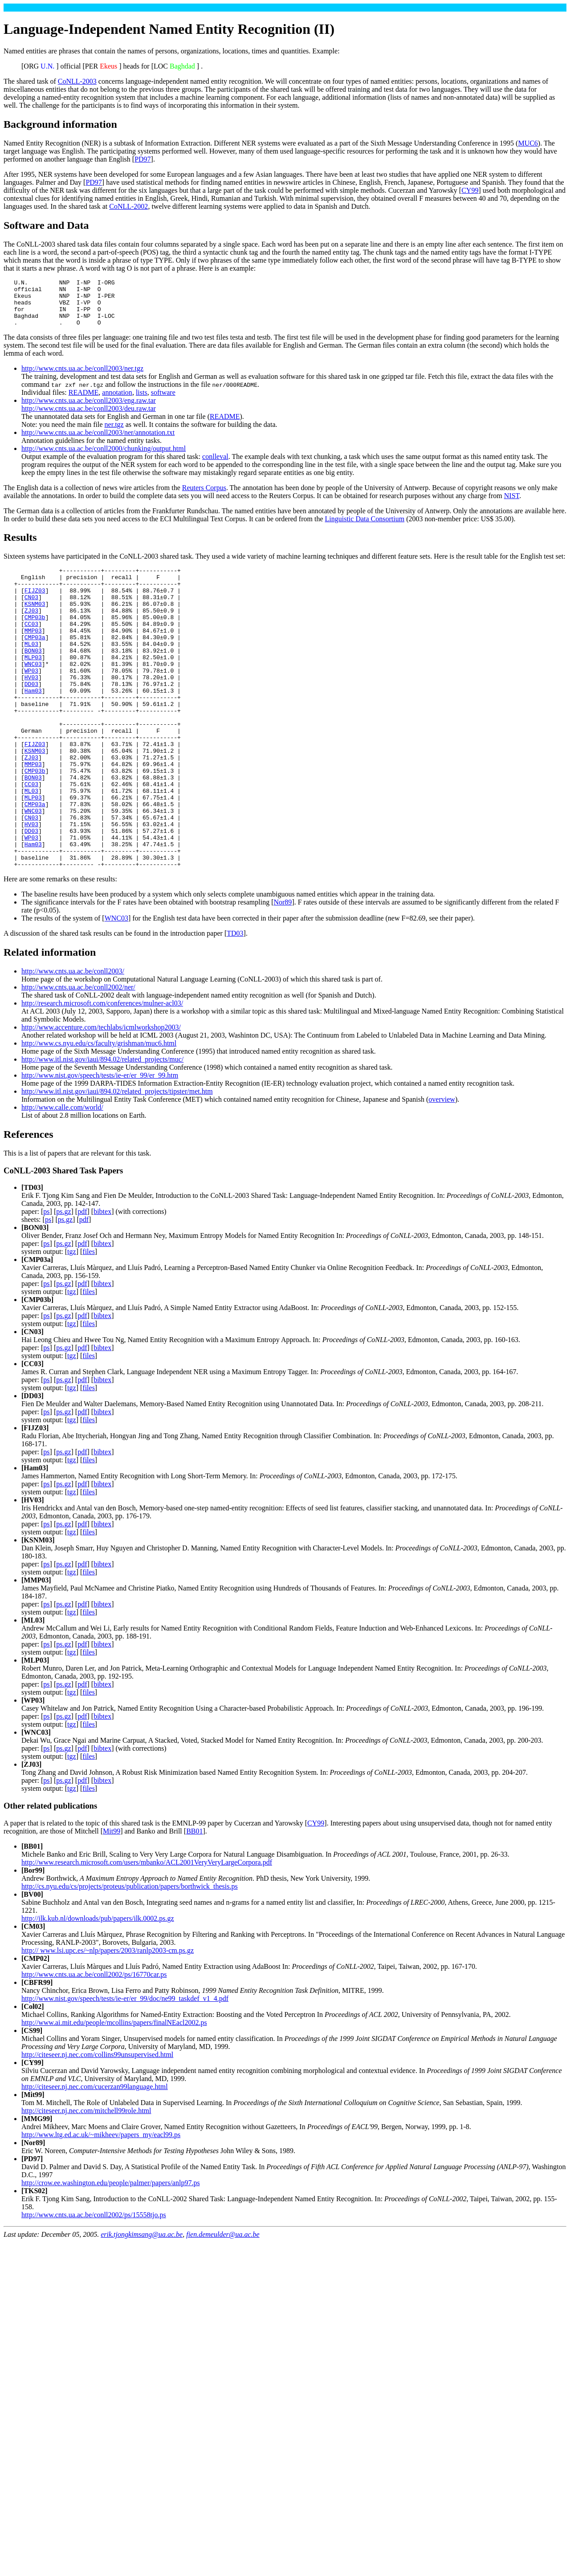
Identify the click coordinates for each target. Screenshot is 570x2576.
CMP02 (35, 2028)
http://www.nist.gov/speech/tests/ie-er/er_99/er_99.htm (99, 1144)
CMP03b (34, 637)
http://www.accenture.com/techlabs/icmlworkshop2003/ (101, 1096)
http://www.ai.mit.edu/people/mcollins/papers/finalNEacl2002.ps (114, 2092)
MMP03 (33, 653)
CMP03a (34, 661)
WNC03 (33, 693)
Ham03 (33, 725)
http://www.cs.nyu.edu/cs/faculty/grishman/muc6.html (98, 1112)
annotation (117, 402)
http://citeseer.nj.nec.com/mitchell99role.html (86, 2180)
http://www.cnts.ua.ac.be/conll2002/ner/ (78, 1056)
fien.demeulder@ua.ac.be (222, 2304)
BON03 (33, 677)
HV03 (31, 709)
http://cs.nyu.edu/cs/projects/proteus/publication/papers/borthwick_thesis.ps (129, 1955)
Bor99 (33, 1939)
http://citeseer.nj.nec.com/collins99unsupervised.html (97, 2124)
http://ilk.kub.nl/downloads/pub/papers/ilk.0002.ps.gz (97, 1988)
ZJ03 (31, 629)
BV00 (32, 1963)
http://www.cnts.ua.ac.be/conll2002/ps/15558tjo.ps (93, 2284)
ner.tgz (114, 434)
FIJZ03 (34, 605)
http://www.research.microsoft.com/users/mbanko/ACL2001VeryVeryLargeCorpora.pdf (146, 1931)
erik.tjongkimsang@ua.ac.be (142, 2304)
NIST (511, 505)
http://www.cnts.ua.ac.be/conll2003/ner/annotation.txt (98, 442)
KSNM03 (34, 621)
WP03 (31, 701)
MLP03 (33, 685)
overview (441, 1168)
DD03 (31, 717)
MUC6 (527, 143)
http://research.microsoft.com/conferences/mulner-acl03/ (102, 1072)
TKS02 (34, 2260)
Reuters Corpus (204, 497)
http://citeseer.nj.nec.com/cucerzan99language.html (94, 2156)
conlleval (215, 466)
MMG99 (37, 2188)
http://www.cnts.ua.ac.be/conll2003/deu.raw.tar (88, 418)
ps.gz (63, 1281)
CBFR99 (37, 2052)
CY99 (469, 190)
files (88, 1321)
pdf (82, 1281)
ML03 (31, 669)
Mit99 (111, 1900)
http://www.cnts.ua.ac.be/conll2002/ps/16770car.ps (94, 2044)
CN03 (31, 613)
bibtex (102, 1281)
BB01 (194, 1900)
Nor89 (282, 971)
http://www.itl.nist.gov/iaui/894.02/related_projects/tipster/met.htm (117, 1160)
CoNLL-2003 (77, 81)
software (163, 402)
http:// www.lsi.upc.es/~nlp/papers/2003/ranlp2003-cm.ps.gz (107, 2020)
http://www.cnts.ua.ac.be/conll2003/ (72, 1040)
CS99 (32, 2100)
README (84, 402)
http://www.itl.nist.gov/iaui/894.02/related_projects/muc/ (102, 1128)
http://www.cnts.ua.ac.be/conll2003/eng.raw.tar (88, 410)
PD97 (142, 159)
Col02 (32, 2076)
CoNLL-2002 (128, 206)
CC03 (31, 645)
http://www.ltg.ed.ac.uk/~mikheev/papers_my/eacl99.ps (100, 2204)
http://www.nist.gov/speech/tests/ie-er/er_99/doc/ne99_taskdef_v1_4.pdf (124, 2068)
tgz (71, 1321)
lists (141, 402)
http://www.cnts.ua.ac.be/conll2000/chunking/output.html (103, 458)
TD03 (235, 1002)
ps (46, 1281)
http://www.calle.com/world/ (62, 1176)
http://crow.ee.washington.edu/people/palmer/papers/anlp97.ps (110, 2252)
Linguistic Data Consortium (365, 528)
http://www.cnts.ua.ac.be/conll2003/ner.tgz (82, 377)
